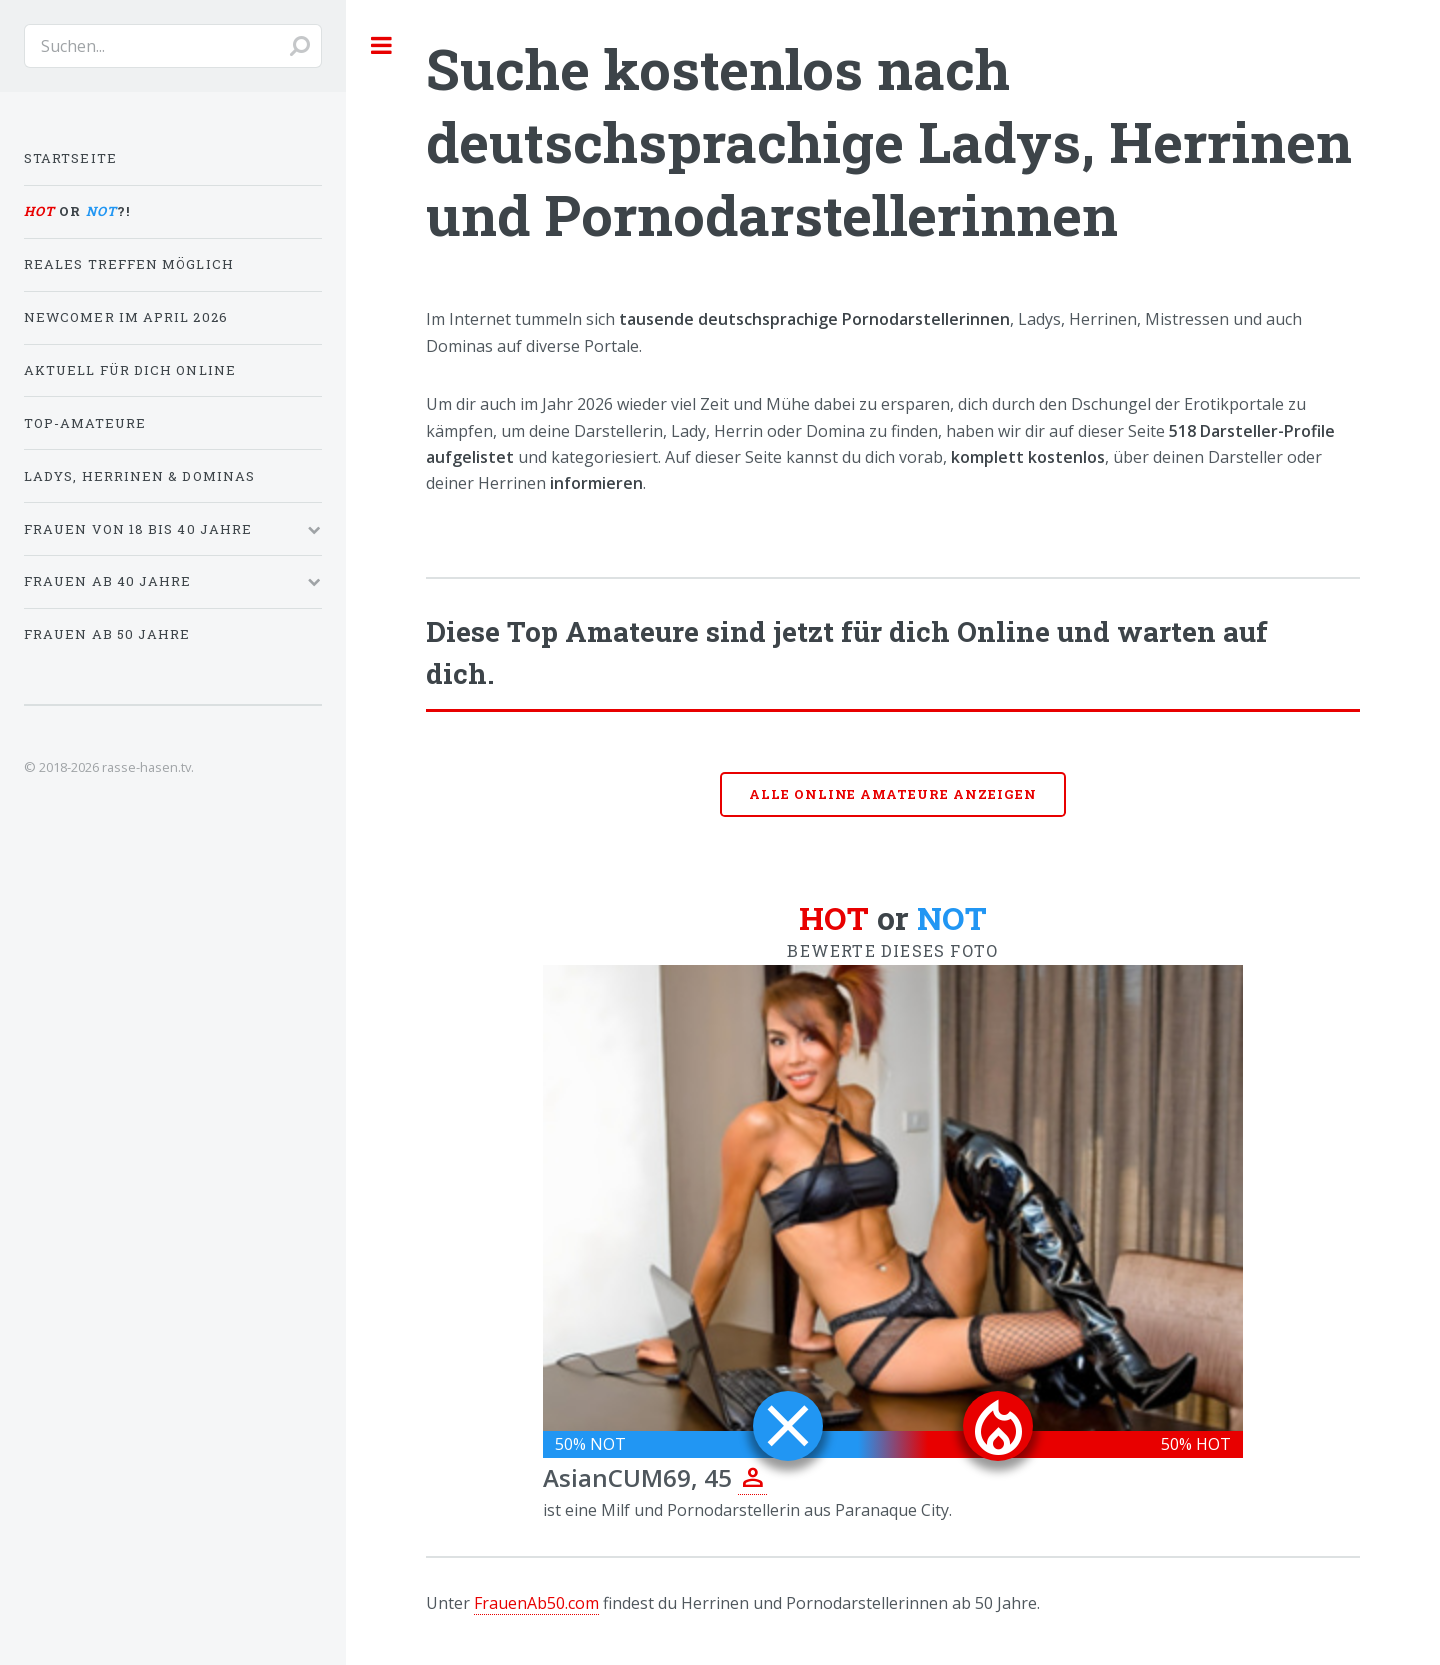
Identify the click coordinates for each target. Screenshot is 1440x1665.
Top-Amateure (85, 423)
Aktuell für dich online (130, 370)
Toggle (382, 45)
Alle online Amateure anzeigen (893, 794)
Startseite (70, 158)
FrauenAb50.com (536, 1603)
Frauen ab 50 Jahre (107, 634)
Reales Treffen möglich (129, 264)
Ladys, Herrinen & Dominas (139, 476)
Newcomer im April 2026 (126, 317)
